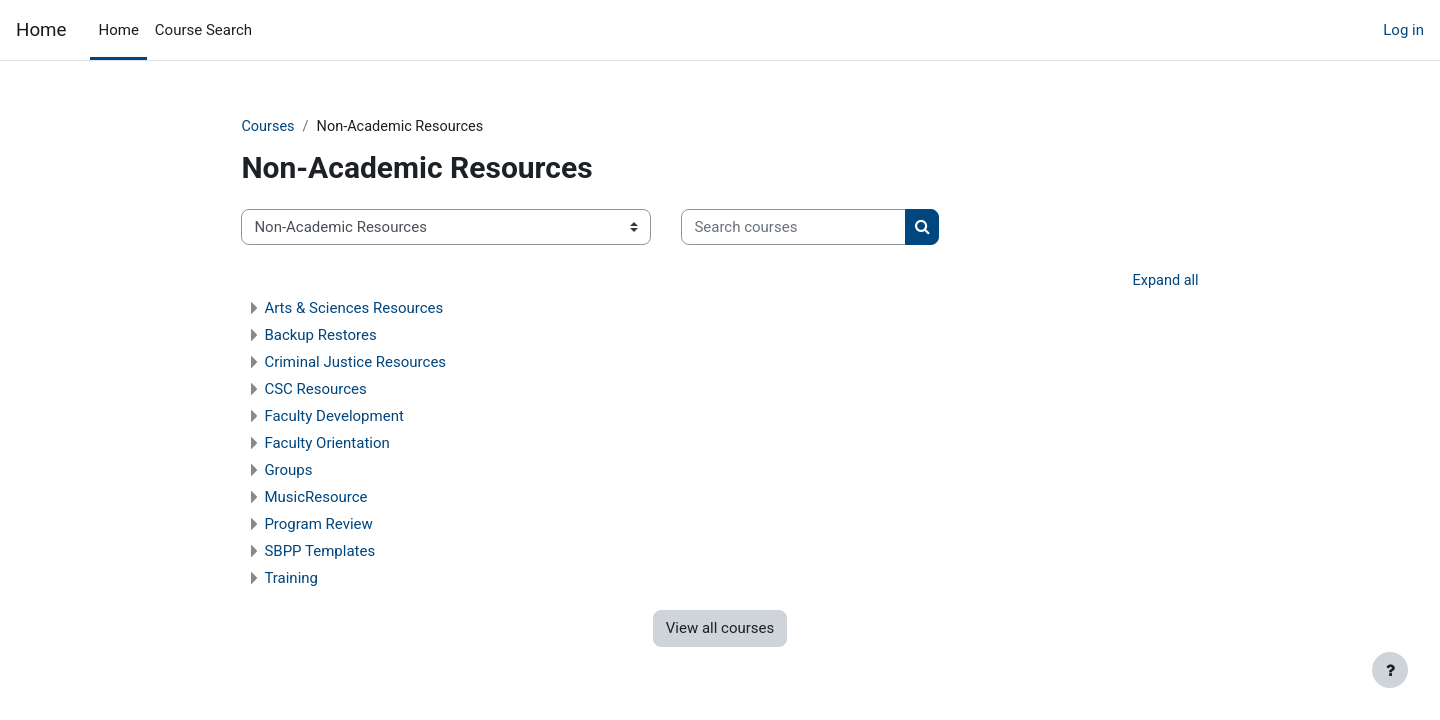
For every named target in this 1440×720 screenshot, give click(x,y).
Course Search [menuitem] (203, 30)
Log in (1403, 30)
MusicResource (347, 499)
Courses (300, 127)
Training (323, 580)
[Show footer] (1390, 670)
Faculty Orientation (358, 445)
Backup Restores (352, 337)
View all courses (720, 630)
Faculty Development (365, 418)
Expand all (1133, 282)
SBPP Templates (351, 553)
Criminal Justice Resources (387, 364)
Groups (320, 472)
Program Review (350, 526)
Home (41, 30)
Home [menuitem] (118, 30)
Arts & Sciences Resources (385, 310)
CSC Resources (347, 391)
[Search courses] (825, 228)
